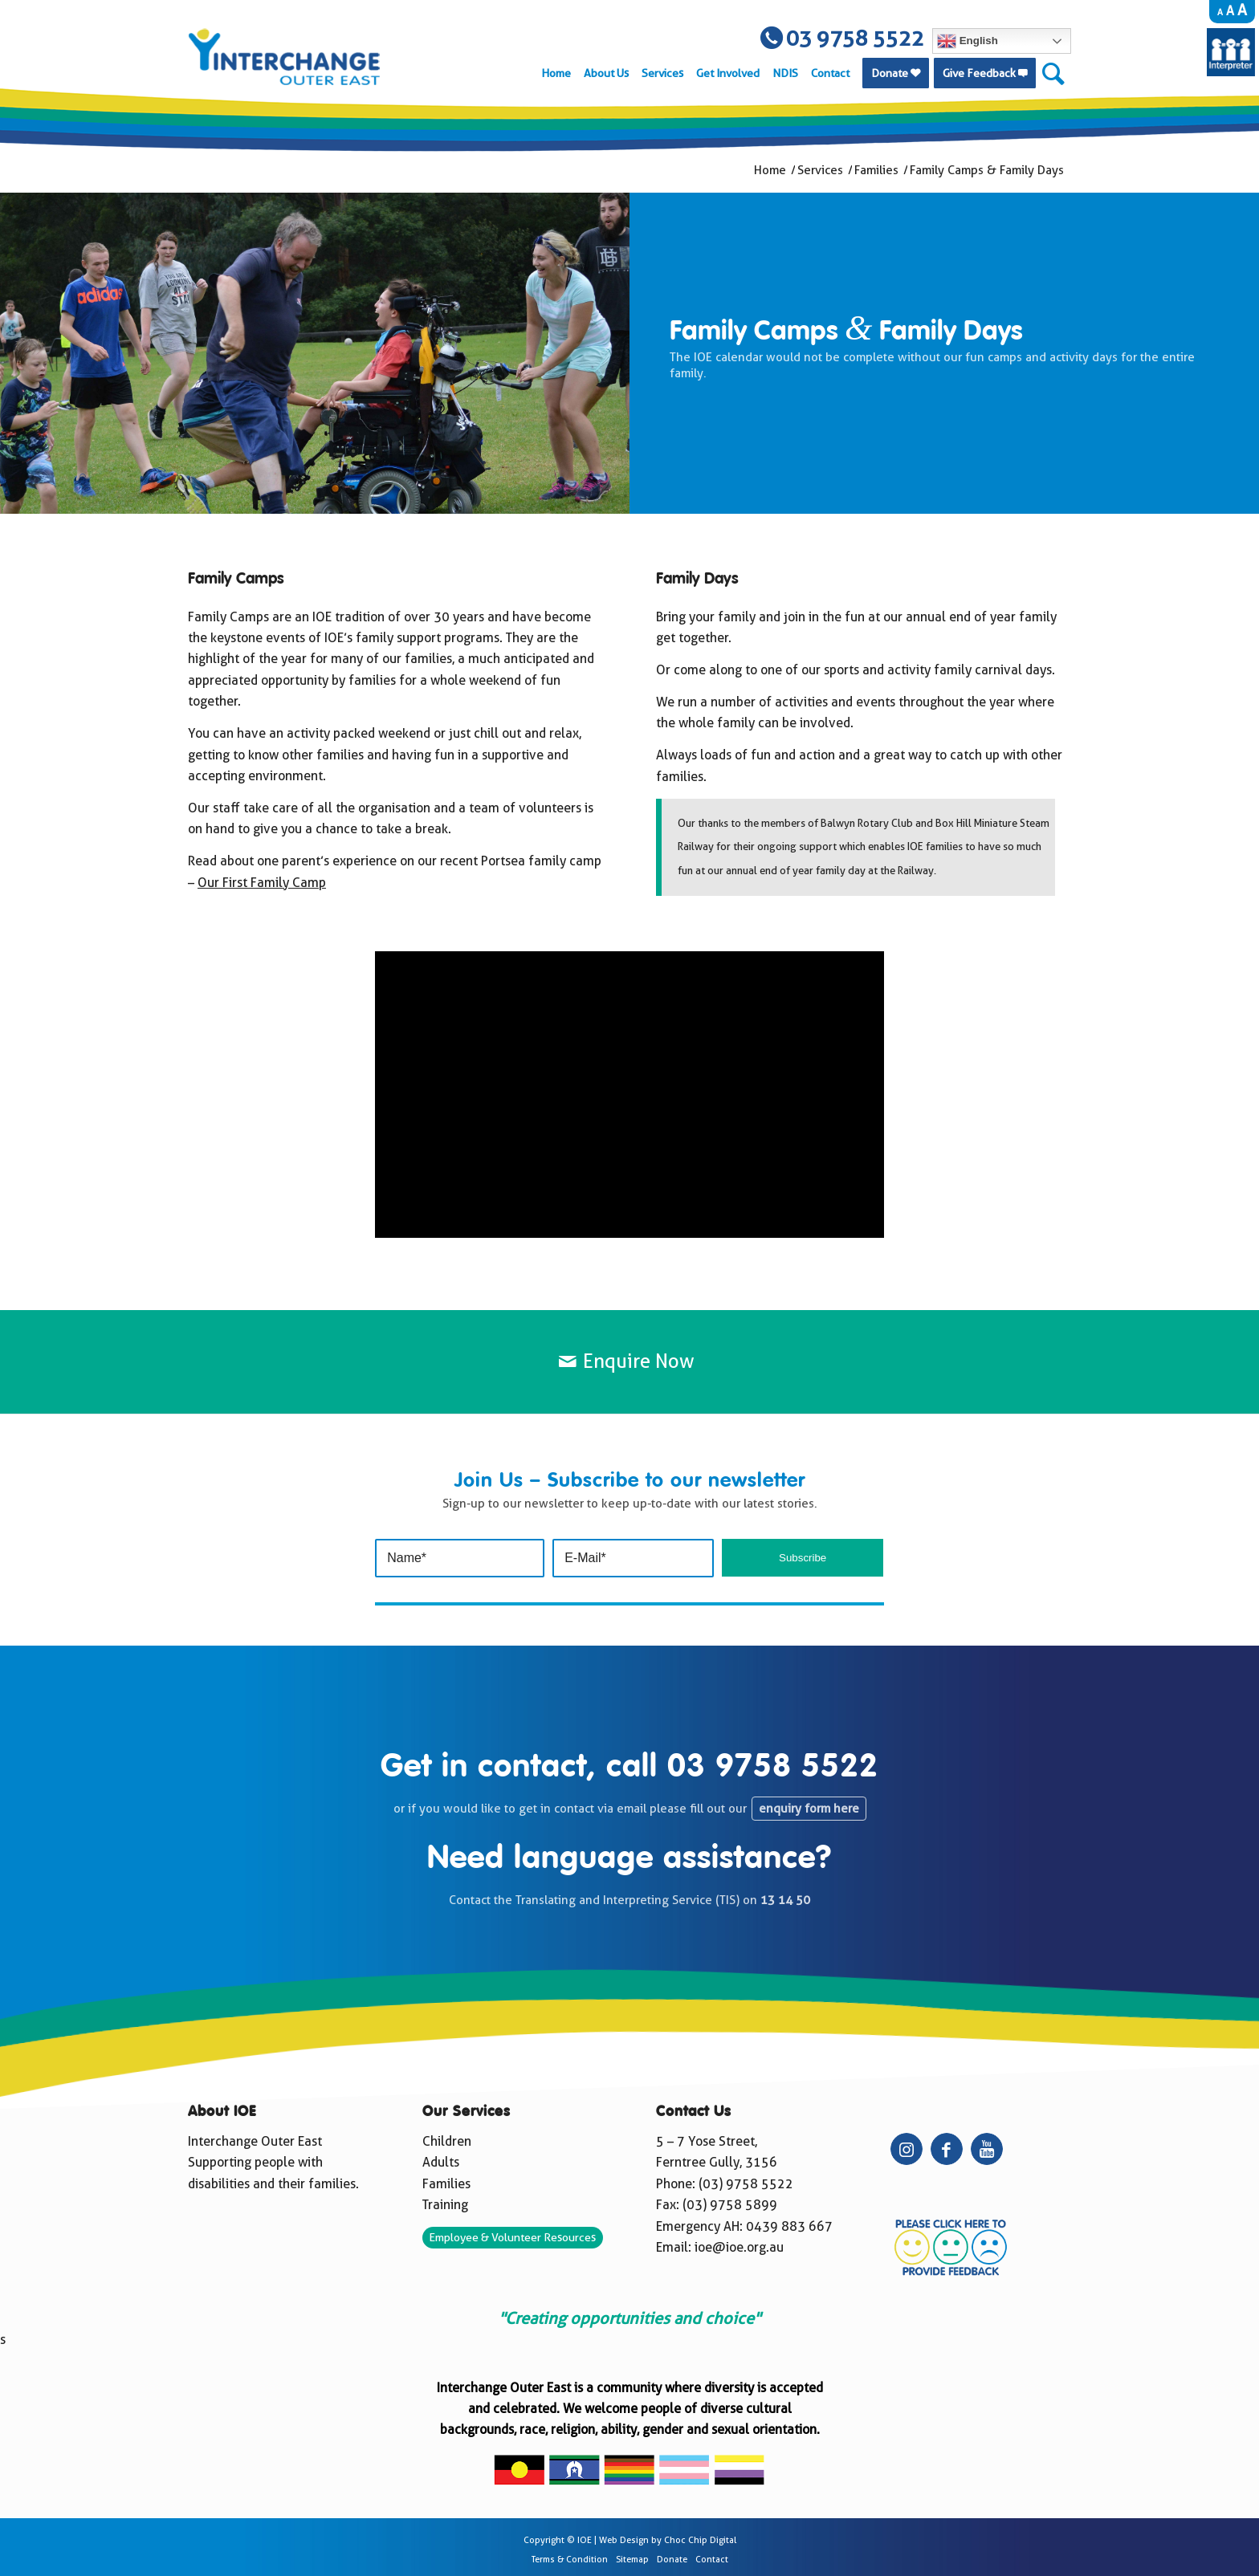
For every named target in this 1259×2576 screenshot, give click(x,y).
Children (446, 2141)
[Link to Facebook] (947, 2149)
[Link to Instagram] (906, 2149)
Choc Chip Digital (700, 2540)
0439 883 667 (789, 2226)
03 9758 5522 (772, 1768)
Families (446, 2183)
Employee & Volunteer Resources (512, 2237)
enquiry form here (809, 1808)
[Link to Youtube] (987, 2149)
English (967, 41)
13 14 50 (785, 1900)
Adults (440, 2162)
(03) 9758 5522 (746, 2183)
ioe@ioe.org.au (739, 2247)
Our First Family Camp (262, 882)
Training (445, 2204)
